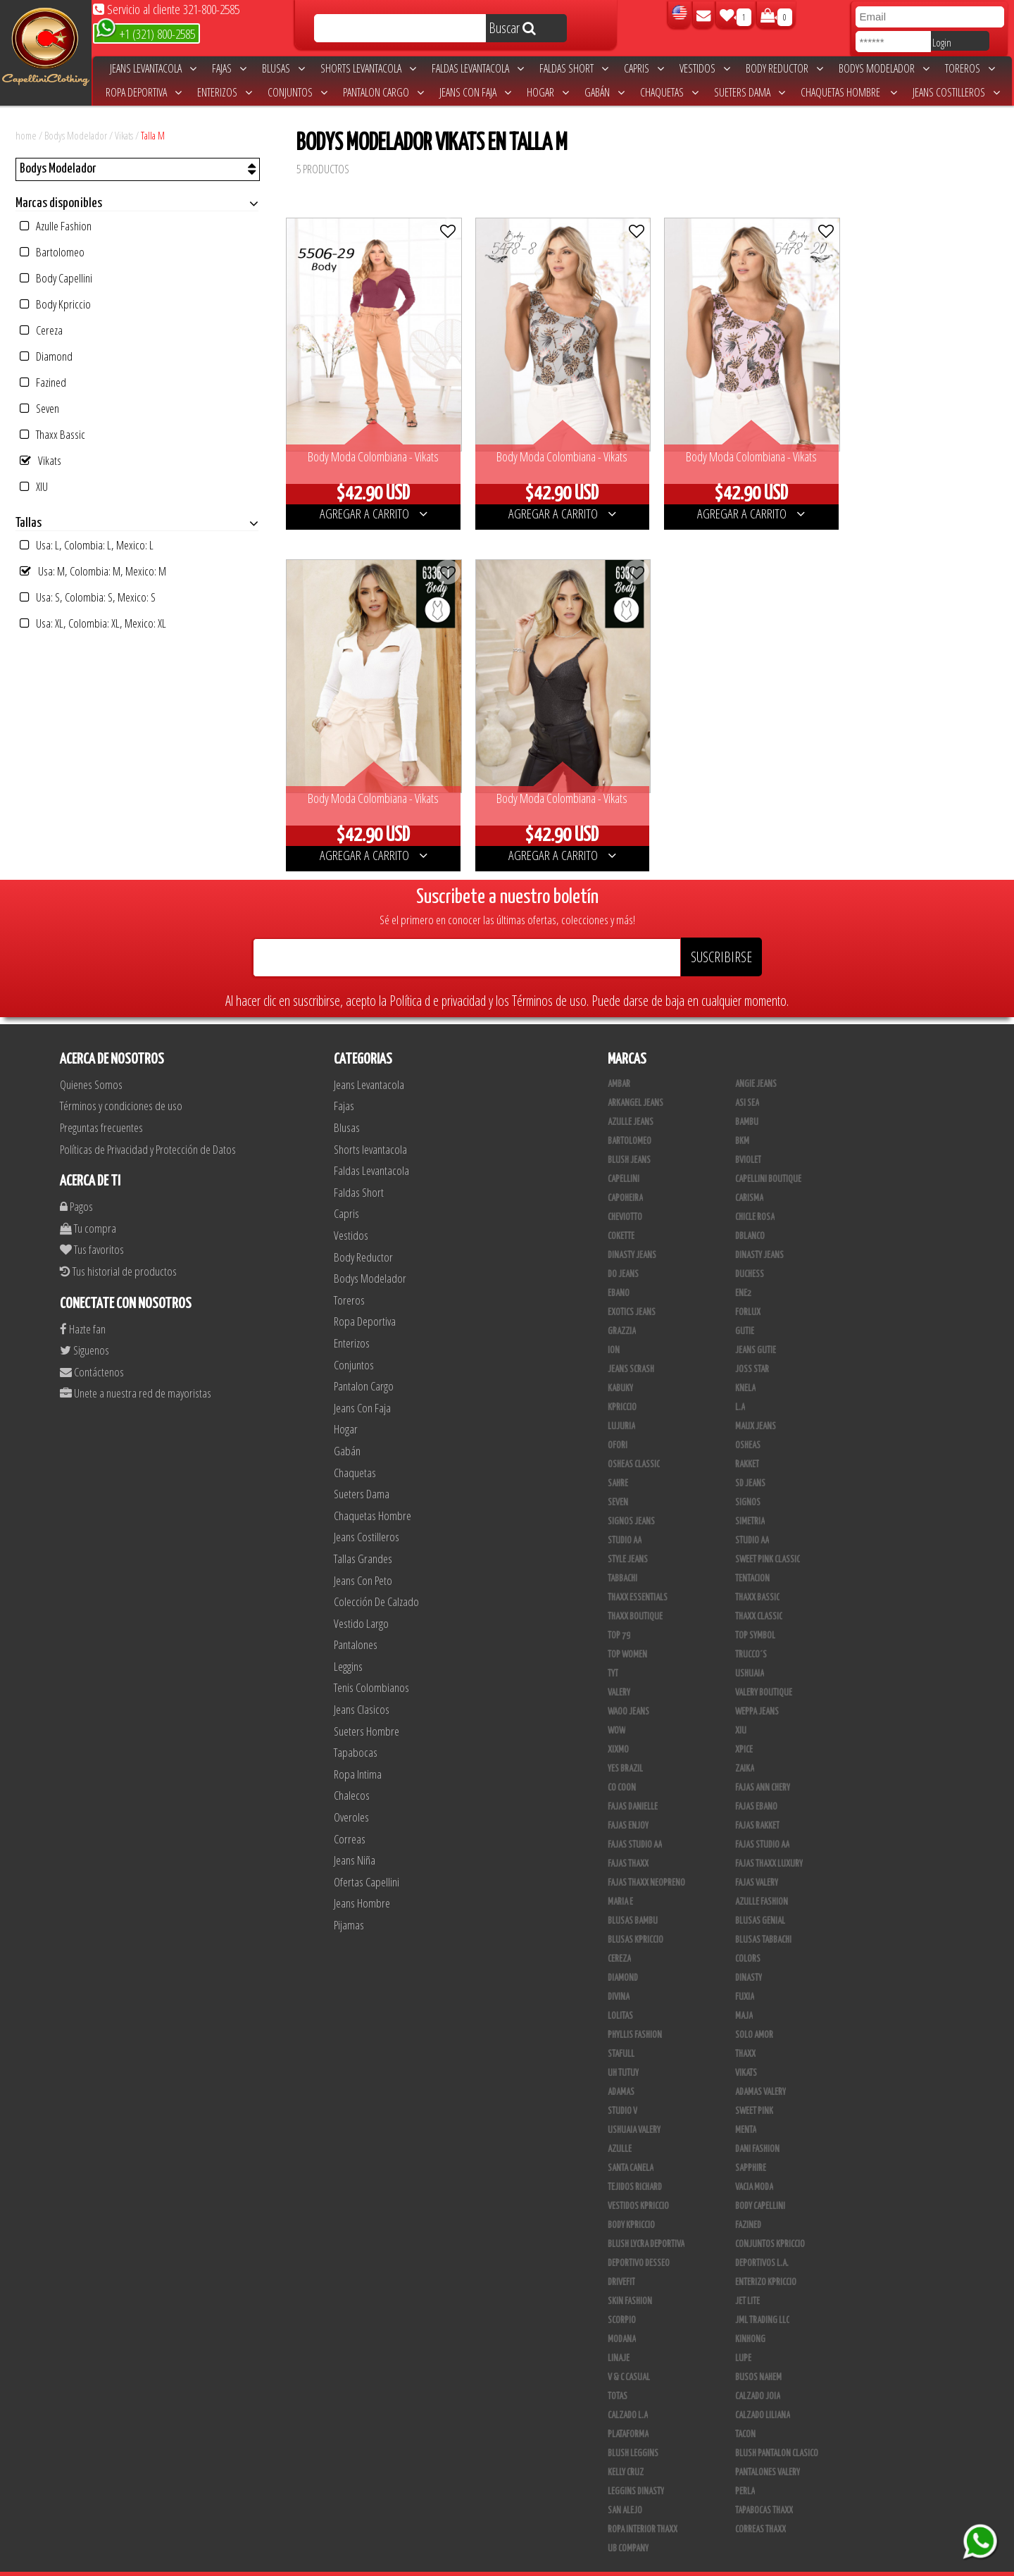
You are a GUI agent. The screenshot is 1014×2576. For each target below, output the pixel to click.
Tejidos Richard (635, 2163)
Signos (747, 1478)
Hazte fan (83, 1305)
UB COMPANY (628, 2525)
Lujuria (621, 1402)
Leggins (348, 1642)
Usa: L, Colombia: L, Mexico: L (87, 545)
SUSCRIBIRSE (721, 932)
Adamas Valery (760, 2068)
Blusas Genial (760, 1897)
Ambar (619, 1060)
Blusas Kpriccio (635, 1916)
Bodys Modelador (884, 68)
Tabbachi (622, 1555)
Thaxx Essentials (638, 1574)
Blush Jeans (629, 1136)
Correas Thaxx (760, 2505)
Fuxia (744, 1973)
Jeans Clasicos (361, 1685)
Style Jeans (628, 1536)
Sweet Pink (754, 2087)
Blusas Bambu (633, 1897)
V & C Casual (629, 2353)
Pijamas (349, 1901)
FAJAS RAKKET (757, 1802)
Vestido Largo (361, 1599)
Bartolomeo (52, 252)
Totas (617, 2372)
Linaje (619, 2334)
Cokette (621, 1212)
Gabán (604, 92)
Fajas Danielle (633, 1783)
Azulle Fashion (56, 226)
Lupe (743, 2334)
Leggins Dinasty (636, 2467)
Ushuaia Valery (634, 2106)
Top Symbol (755, 1612)
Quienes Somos (91, 1060)
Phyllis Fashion (635, 2011)
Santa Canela (630, 2144)
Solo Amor (754, 2011)
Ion (614, 1326)
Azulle (620, 2125)
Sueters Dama (749, 92)
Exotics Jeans (632, 1288)
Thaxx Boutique (635, 1593)
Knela (745, 1364)
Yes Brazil (625, 1745)
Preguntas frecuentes (101, 1103)
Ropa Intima (358, 1750)
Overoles (351, 1793)
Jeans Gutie (755, 1326)
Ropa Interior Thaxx (642, 2505)
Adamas (621, 2068)
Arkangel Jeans (635, 1079)
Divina (619, 1973)
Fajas (229, 68)
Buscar (512, 27)
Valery (619, 1669)
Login (941, 42)
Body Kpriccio (55, 304)
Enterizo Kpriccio (765, 2258)
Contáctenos (92, 1348)
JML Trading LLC (762, 2296)
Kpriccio (622, 1383)
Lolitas (620, 1992)
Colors (747, 1935)
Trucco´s (751, 1631)
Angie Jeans (756, 1060)
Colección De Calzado (376, 1577)
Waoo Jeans (628, 1688)
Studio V (622, 2087)
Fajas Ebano (756, 1783)
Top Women (627, 1631)
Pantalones (355, 1620)
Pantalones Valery (767, 2448)
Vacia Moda (754, 2163)
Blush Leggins (633, 2429)
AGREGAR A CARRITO (369, 501)
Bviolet (748, 1136)
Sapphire (750, 2144)
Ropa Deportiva (144, 92)
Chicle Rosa (755, 1193)
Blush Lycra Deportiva (646, 2220)
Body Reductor (784, 68)
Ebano (619, 1269)
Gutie (744, 1307)
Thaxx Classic (758, 1593)
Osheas (747, 1421)
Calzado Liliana (762, 2391)
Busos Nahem (758, 2353)
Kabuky (620, 1364)
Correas (349, 1815)
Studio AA (624, 1517)
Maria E (620, 1878)
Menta (745, 2106)
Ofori (617, 1421)
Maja (744, 1992)
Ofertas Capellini (366, 1858)
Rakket (747, 1440)
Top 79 (619, 1612)
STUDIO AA (752, 1517)
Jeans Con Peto (363, 1556)
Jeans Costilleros (956, 92)
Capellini (623, 1155)
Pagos (76, 1182)
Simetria (750, 1497)
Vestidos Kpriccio (638, 2182)
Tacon (745, 2410)
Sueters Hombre (366, 1707)
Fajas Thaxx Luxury (769, 1840)
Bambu (746, 1098)
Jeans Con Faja (475, 92)
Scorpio (622, 2296)
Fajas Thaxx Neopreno (646, 1859)
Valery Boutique (763, 1669)
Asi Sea (747, 1079)
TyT (613, 1650)
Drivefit (621, 2258)
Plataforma (628, 2410)
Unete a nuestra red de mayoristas (135, 1369)
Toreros (970, 68)
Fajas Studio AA (762, 1821)
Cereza (41, 330)
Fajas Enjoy (628, 1802)
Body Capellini (56, 278)
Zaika (744, 1745)
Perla (745, 2467)
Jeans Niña (354, 1836)
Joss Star (752, 1345)
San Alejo (625, 2486)
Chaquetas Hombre (849, 92)
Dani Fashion (757, 2125)
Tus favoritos (92, 1225)
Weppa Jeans (757, 1688)
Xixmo (618, 1726)
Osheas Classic (634, 1440)
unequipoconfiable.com (602, 2562)
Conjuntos (297, 92)
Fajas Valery (756, 1859)
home (26, 135)
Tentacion (752, 1555)
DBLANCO (750, 1212)
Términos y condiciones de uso (121, 1082)
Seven (39, 408)
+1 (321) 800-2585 (145, 32)
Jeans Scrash (631, 1345)
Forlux (747, 1288)
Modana (622, 2315)
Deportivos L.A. (762, 2239)
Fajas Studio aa (635, 1821)
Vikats (124, 135)
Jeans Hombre (362, 1879)
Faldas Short (573, 68)
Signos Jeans (631, 1497)
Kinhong (750, 2315)
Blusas (283, 68)
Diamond (46, 356)
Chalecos (352, 1771)
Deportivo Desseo (639, 2239)
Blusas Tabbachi (763, 1916)
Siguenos (84, 1326)
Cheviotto (625, 1193)
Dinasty (748, 1954)
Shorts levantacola (368, 68)
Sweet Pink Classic (767, 1536)
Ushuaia (749, 1650)
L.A (740, 1383)
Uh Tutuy (623, 2049)
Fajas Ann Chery (762, 1764)
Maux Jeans (755, 1402)
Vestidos (705, 68)
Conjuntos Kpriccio (770, 2220)
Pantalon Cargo (383, 92)
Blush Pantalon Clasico (776, 2429)
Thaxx (745, 2030)
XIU (34, 486)
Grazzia (622, 1307)
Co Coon (622, 1764)
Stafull (621, 2030)
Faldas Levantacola (478, 68)
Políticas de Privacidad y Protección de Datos (148, 1125)
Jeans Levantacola (153, 68)
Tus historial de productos (118, 1247)
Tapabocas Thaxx (764, 2486)
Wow (616, 1707)
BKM (742, 1117)
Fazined (43, 382)
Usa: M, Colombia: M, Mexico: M (93, 571)
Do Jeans (623, 1250)
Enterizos (224, 92)
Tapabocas (355, 1728)
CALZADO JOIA (757, 2372)
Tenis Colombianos (371, 1663)
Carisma (749, 1174)
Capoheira (625, 1174)
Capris (644, 68)
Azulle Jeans (630, 1098)
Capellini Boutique (768, 1155)
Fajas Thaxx (628, 1840)
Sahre (618, 1459)
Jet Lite (747, 2277)
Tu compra (88, 1204)
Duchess (749, 1250)
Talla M (153, 135)
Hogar (548, 92)
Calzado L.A (628, 2391)
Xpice (744, 1726)
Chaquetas (669, 92)
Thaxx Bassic (52, 434)
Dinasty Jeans (632, 1231)
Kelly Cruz (626, 2448)
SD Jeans (750, 1459)
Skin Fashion (630, 2277)
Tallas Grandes (363, 1534)
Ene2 (743, 1269)
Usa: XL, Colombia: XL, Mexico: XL (93, 623)
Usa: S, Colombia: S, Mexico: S (88, 597)
